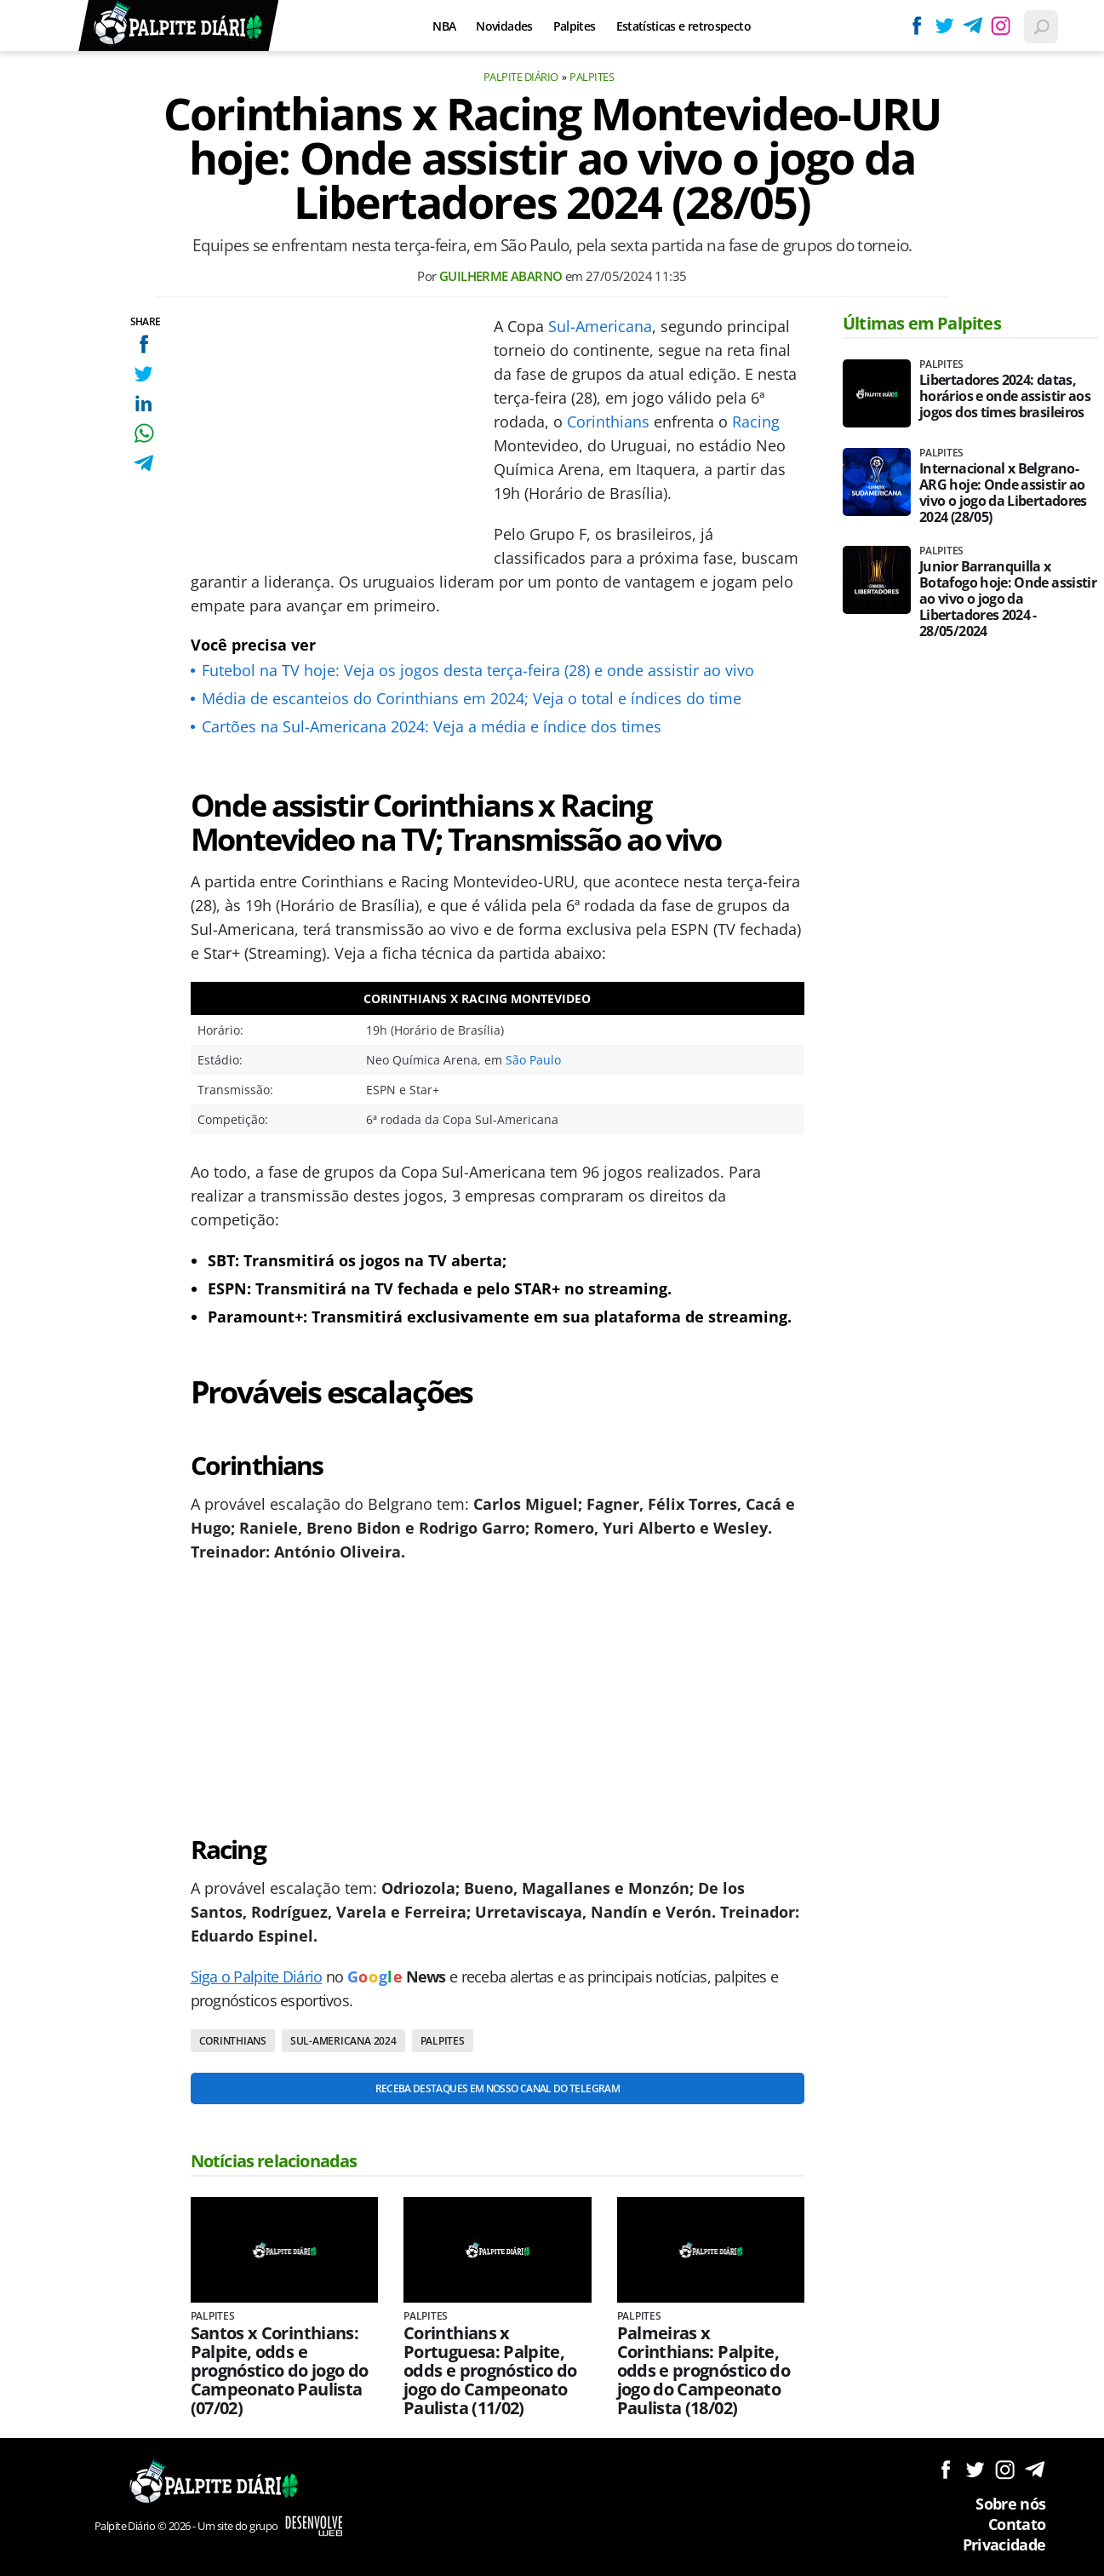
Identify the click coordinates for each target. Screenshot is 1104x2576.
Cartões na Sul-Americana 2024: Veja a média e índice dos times (431, 726)
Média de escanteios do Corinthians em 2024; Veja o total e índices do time (471, 698)
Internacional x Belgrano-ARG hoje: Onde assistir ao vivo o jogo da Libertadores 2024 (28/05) (1003, 493)
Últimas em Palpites (922, 323)
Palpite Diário (520, 76)
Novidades (504, 26)
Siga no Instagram (1004, 2469)
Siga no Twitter (975, 2469)
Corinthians (608, 421)
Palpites (574, 26)
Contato (1017, 2524)
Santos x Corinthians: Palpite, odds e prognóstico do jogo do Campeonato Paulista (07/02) (280, 2371)
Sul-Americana (600, 326)
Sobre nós (1010, 2503)
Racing (756, 421)
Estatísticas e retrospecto (683, 26)
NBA (443, 26)
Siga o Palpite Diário (257, 1976)
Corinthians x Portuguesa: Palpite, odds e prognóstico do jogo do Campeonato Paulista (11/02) (490, 2371)
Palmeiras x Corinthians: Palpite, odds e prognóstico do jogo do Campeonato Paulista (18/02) (704, 2371)
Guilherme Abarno (500, 275)
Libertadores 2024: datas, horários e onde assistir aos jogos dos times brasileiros (1004, 396)
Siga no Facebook (945, 2469)
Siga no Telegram (1034, 2469)
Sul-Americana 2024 (343, 2041)
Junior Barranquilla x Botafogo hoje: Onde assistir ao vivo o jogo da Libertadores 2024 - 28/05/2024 (1007, 599)
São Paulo (533, 1060)
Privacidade (1004, 2544)
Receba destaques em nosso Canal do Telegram (497, 2088)
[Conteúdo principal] (552, 1288)
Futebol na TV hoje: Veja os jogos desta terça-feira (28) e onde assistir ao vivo (478, 670)
